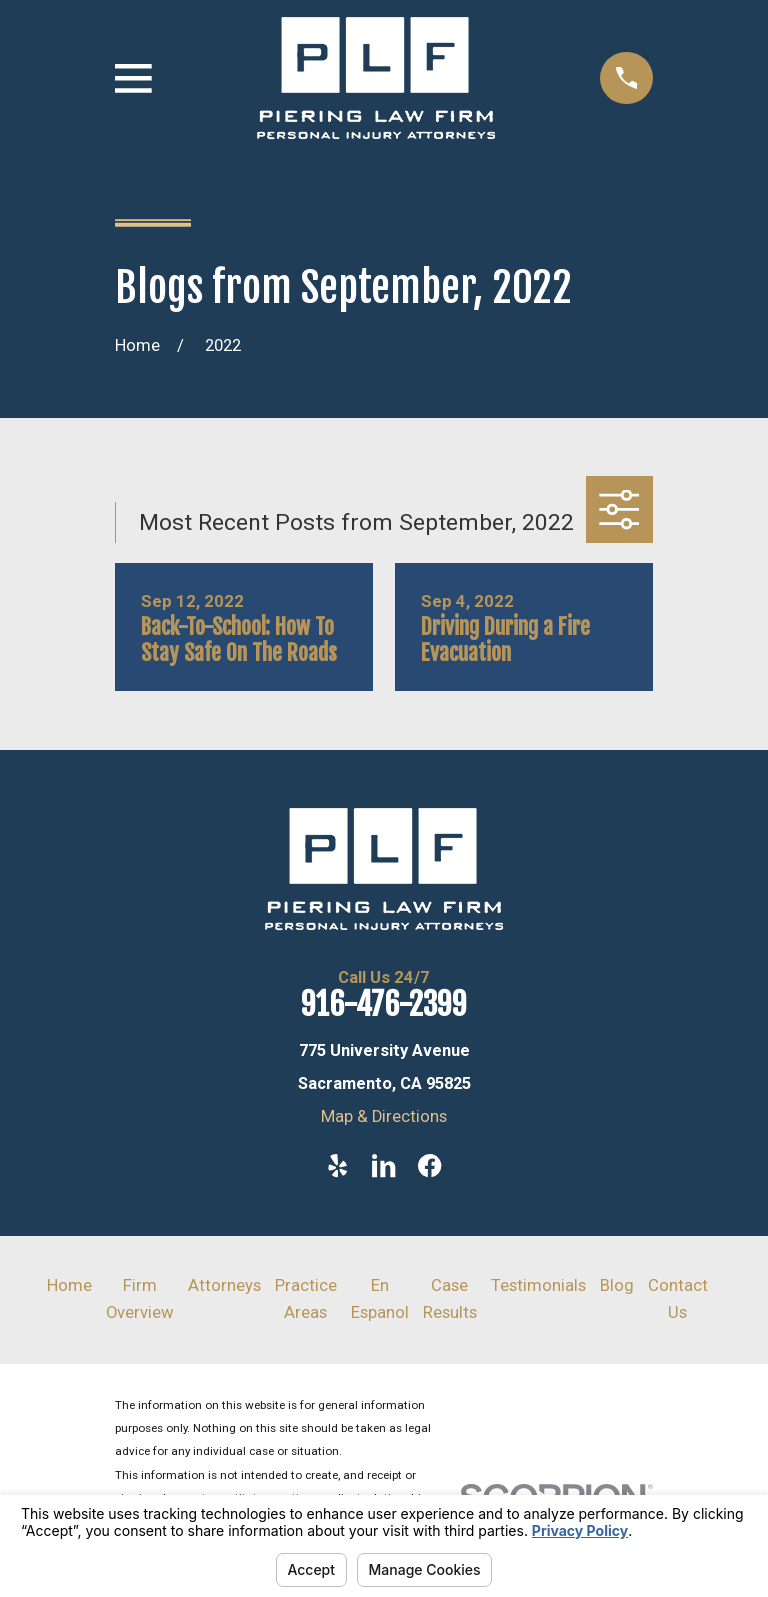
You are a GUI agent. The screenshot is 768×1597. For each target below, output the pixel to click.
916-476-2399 (384, 1004)
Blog (617, 1285)
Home (69, 1285)
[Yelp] (337, 1165)
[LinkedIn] (383, 1165)
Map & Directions (384, 1116)
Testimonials (538, 1285)
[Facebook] (429, 1165)
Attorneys (224, 1285)
